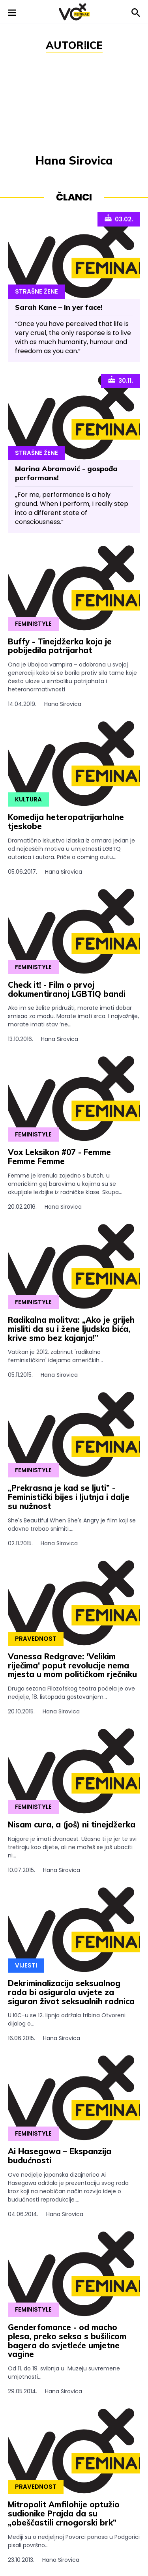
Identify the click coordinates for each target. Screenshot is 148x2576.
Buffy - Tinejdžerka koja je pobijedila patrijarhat (60, 646)
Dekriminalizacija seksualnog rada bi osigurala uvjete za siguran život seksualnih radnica (71, 1992)
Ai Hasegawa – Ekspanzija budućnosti (59, 2155)
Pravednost (35, 1638)
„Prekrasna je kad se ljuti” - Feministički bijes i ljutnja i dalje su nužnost (68, 1497)
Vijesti (26, 1965)
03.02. (119, 218)
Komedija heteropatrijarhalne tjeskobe (66, 821)
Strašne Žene (36, 291)
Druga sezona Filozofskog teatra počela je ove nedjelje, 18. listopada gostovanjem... (74, 1700)
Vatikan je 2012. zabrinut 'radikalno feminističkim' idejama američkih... (74, 1363)
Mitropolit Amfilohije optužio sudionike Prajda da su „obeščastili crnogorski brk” (64, 2513)
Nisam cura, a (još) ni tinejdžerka (71, 1824)
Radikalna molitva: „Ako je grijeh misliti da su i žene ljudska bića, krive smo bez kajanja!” (71, 1329)
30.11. (120, 380)
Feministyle (33, 624)
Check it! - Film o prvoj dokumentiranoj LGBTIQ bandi (67, 989)
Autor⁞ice (74, 45)
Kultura (28, 799)
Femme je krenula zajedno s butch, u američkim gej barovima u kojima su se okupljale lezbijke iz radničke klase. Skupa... (74, 1191)
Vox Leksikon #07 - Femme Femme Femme (59, 1156)
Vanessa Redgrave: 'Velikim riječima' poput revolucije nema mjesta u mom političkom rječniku (72, 1665)
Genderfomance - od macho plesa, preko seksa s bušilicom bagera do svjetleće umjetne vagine (67, 2340)
